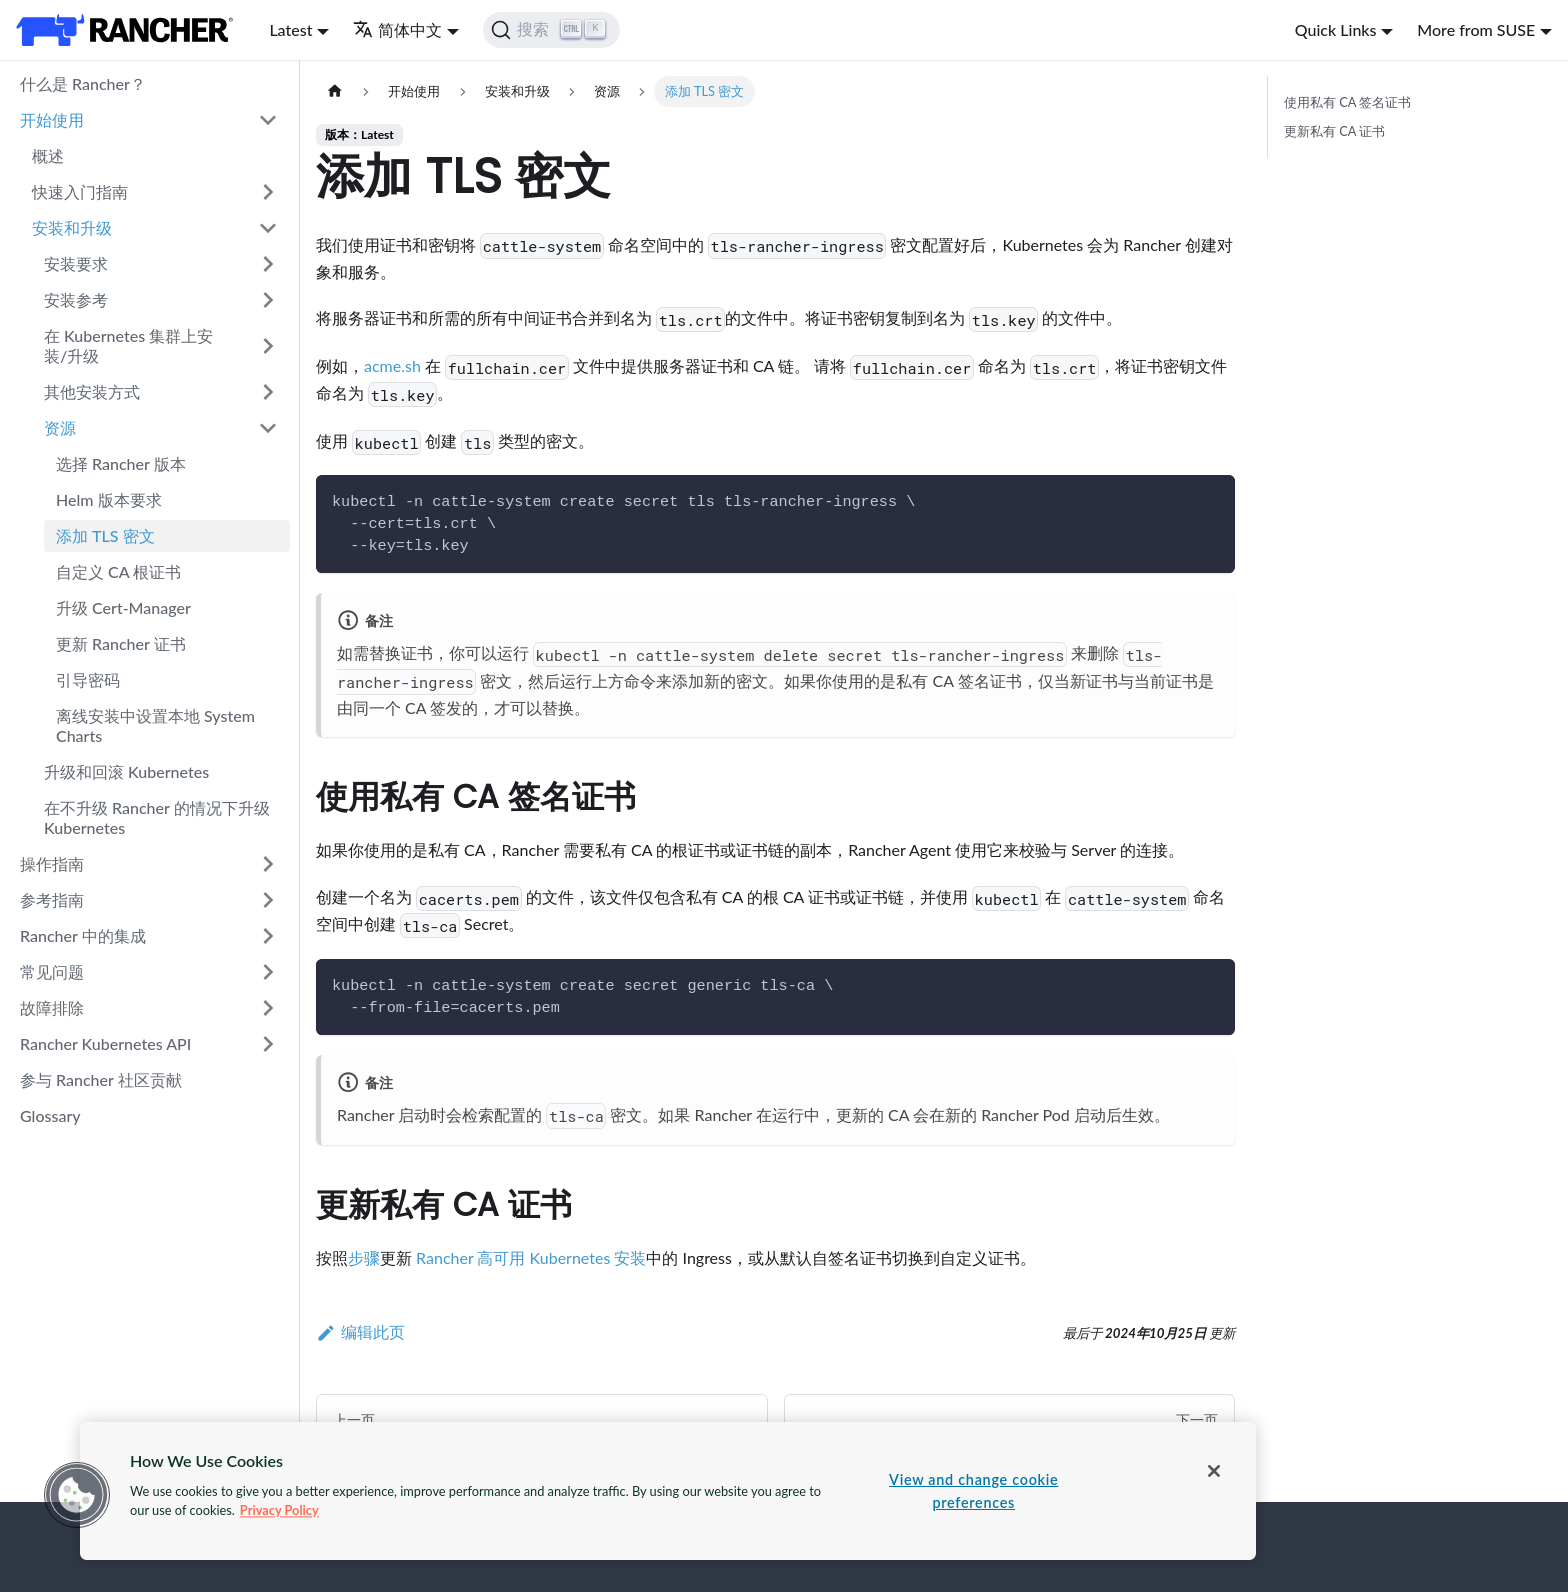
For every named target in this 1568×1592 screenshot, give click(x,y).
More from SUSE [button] (1476, 29)
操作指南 (52, 863)
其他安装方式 (92, 391)
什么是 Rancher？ (83, 83)
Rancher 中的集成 (83, 935)
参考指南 (52, 899)
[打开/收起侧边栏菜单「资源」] (268, 428)
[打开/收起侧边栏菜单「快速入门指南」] (268, 192)
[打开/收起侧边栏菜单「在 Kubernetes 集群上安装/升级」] (268, 346)
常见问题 (52, 971)
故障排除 (52, 1007)
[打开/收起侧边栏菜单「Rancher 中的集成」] (268, 936)
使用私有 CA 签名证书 (1347, 102)
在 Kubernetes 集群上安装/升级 (128, 345)
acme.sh (392, 365)
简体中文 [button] (397, 29)
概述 (48, 155)
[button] (77, 1495)
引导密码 (88, 679)
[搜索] (551, 30)
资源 (60, 427)
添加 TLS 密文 (105, 535)
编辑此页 (360, 1331)
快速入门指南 (80, 191)
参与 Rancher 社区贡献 (101, 1079)
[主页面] (335, 91)
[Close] (1214, 1471)
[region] (668, 1491)
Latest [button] (290, 29)
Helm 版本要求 (109, 499)
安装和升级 (72, 227)
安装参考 (76, 299)
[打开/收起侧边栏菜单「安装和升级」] (268, 228)
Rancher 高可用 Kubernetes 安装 (531, 1257)
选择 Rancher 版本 (121, 463)
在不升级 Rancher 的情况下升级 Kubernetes (157, 817)
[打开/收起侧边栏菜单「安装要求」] (268, 264)
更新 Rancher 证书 (121, 643)
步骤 (364, 1257)
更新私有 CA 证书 (1334, 131)
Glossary (50, 1115)
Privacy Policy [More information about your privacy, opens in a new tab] (279, 1510)
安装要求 (76, 263)
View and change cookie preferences (973, 1491)
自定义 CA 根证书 (118, 571)
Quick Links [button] (1336, 29)
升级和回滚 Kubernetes (126, 771)
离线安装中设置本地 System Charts (155, 725)
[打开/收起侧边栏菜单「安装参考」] (268, 300)
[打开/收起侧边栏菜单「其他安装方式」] (268, 392)
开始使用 (52, 119)
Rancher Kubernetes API (105, 1043)
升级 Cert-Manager (123, 607)
